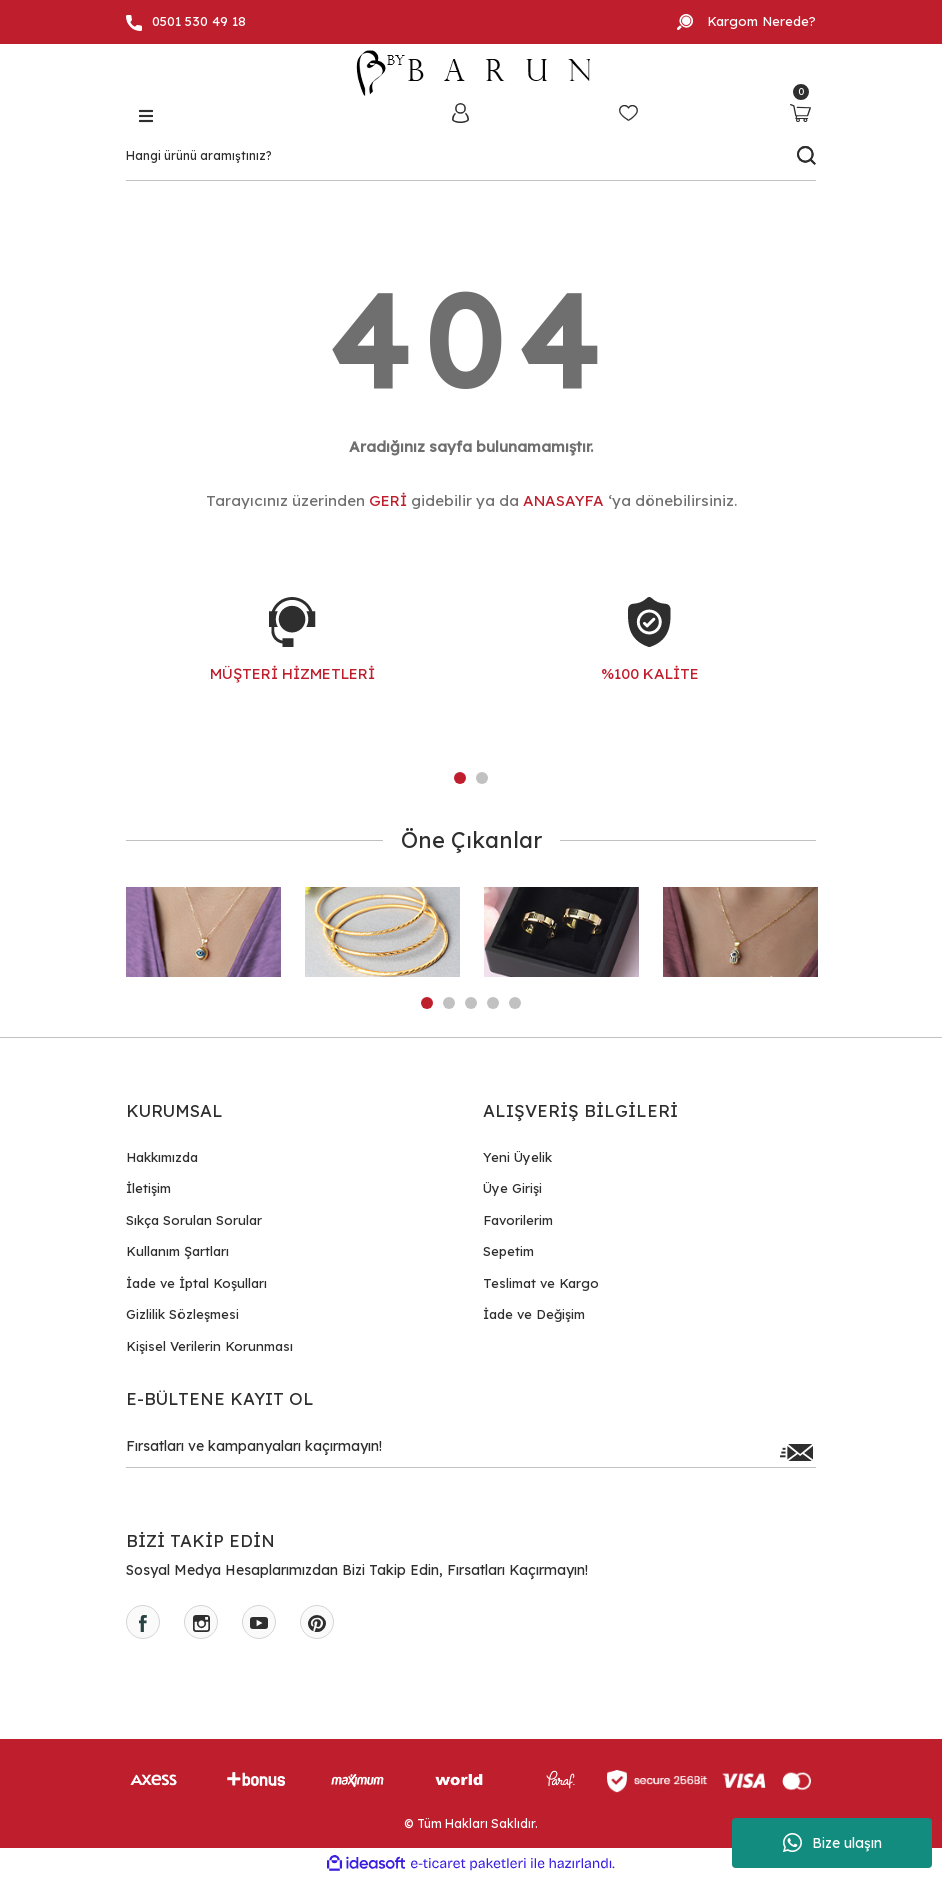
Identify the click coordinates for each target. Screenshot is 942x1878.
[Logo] (471, 73)
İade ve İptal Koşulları (196, 1283)
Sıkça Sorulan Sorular (194, 1220)
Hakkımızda (162, 1157)
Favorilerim (518, 1220)
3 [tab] (471, 1003)
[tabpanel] (292, 660)
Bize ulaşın (832, 1843)
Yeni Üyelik (517, 1157)
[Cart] (800, 112)
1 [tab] (460, 778)
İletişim (148, 1188)
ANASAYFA (563, 500)
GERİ (388, 500)
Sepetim (508, 1251)
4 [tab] (493, 1003)
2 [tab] (482, 778)
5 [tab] (515, 1003)
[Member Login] (460, 112)
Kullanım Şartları (177, 1251)
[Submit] (796, 1452)
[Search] (471, 156)
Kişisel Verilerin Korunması (209, 1346)
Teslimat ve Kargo (541, 1283)
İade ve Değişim (534, 1314)
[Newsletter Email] (471, 1452)
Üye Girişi (512, 1188)
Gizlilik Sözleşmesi (182, 1314)
